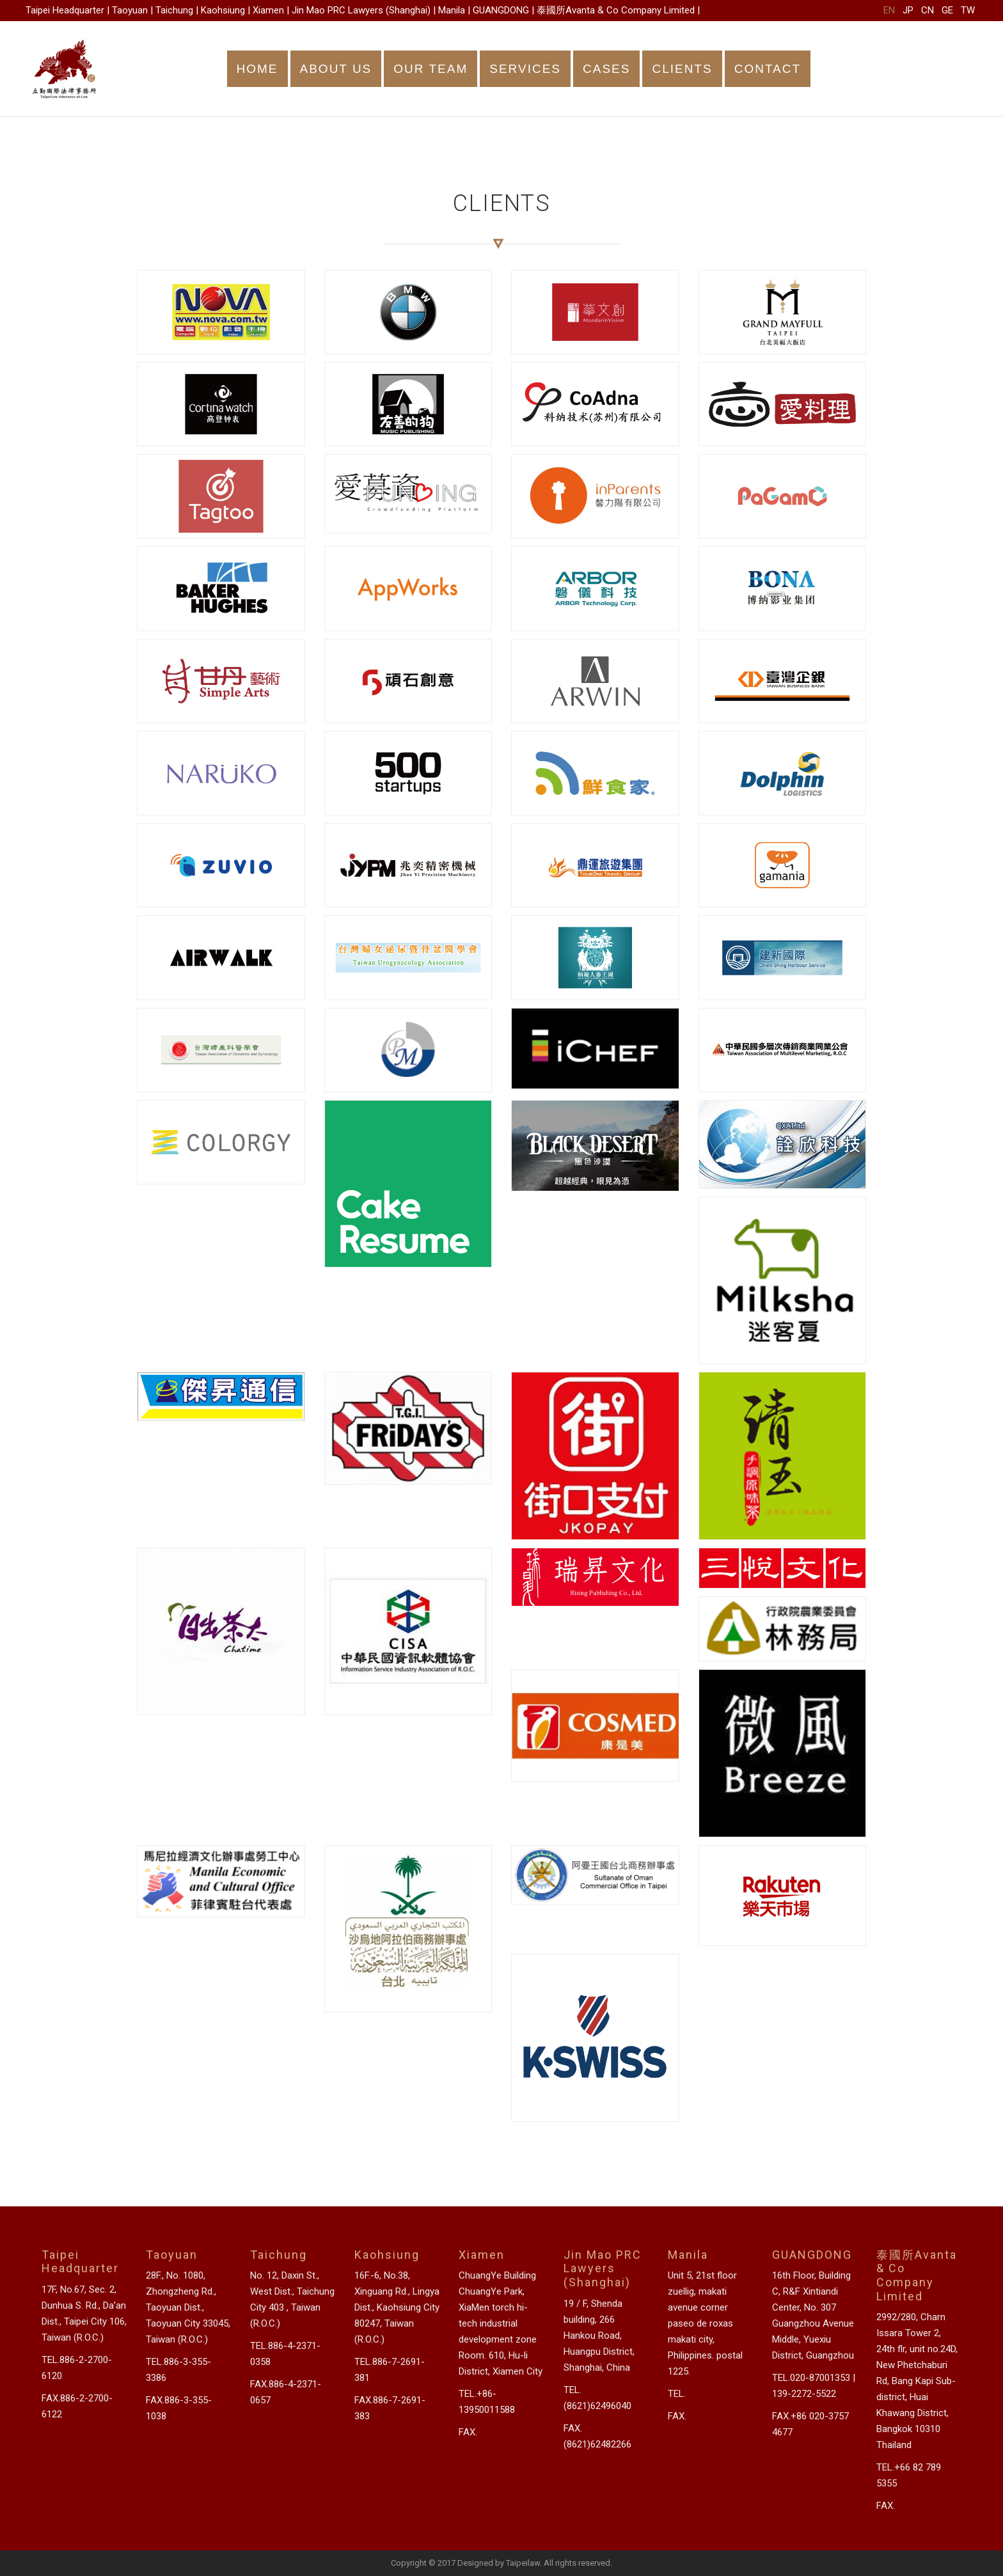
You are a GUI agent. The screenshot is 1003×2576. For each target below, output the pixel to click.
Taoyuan (130, 10)
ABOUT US (336, 68)
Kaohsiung (223, 10)
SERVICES (525, 68)
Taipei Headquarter (65, 10)
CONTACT (767, 68)
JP (908, 10)
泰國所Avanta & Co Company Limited (616, 10)
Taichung (174, 10)
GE (947, 10)
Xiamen (268, 10)
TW (968, 10)
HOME (257, 68)
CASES (606, 68)
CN (927, 10)
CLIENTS (682, 68)
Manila (451, 10)
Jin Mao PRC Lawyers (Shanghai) (361, 10)
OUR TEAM (430, 68)
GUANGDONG (501, 10)
